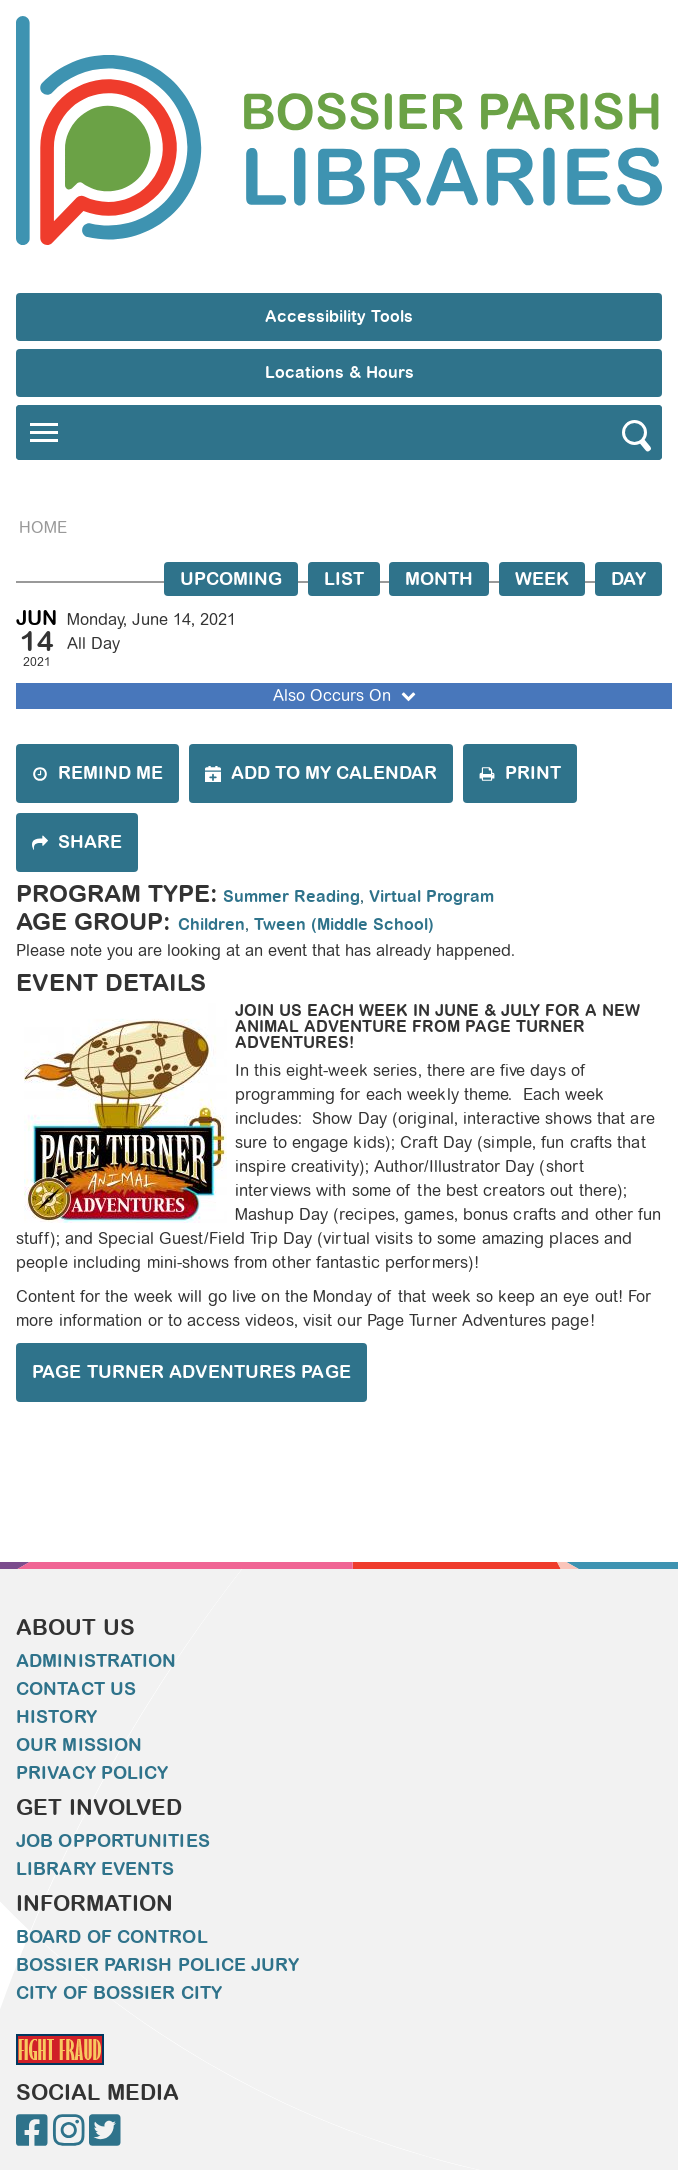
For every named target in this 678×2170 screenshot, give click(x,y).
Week (542, 579)
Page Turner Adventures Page (191, 1372)
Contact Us (76, 1689)
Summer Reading (291, 896)
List (344, 579)
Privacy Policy (92, 1773)
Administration (96, 1661)
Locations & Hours (339, 372)
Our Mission (79, 1745)
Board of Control (112, 1937)
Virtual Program (431, 896)
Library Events (95, 1869)
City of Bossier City (119, 1993)
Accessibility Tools (339, 316)
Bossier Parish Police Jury (157, 1965)
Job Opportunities (113, 1841)
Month (439, 579)
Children (211, 924)
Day (628, 579)
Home (43, 527)
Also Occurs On (346, 695)
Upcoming (231, 579)
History (56, 1717)
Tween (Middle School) (344, 924)
